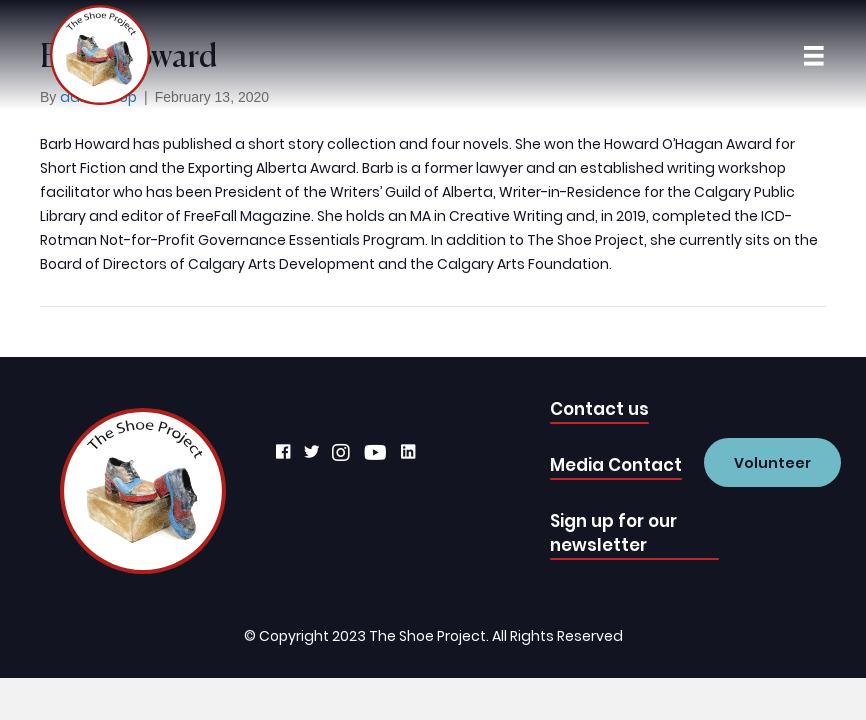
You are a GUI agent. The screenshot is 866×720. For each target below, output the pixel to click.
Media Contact (616, 465)
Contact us (599, 409)
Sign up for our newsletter (613, 533)
